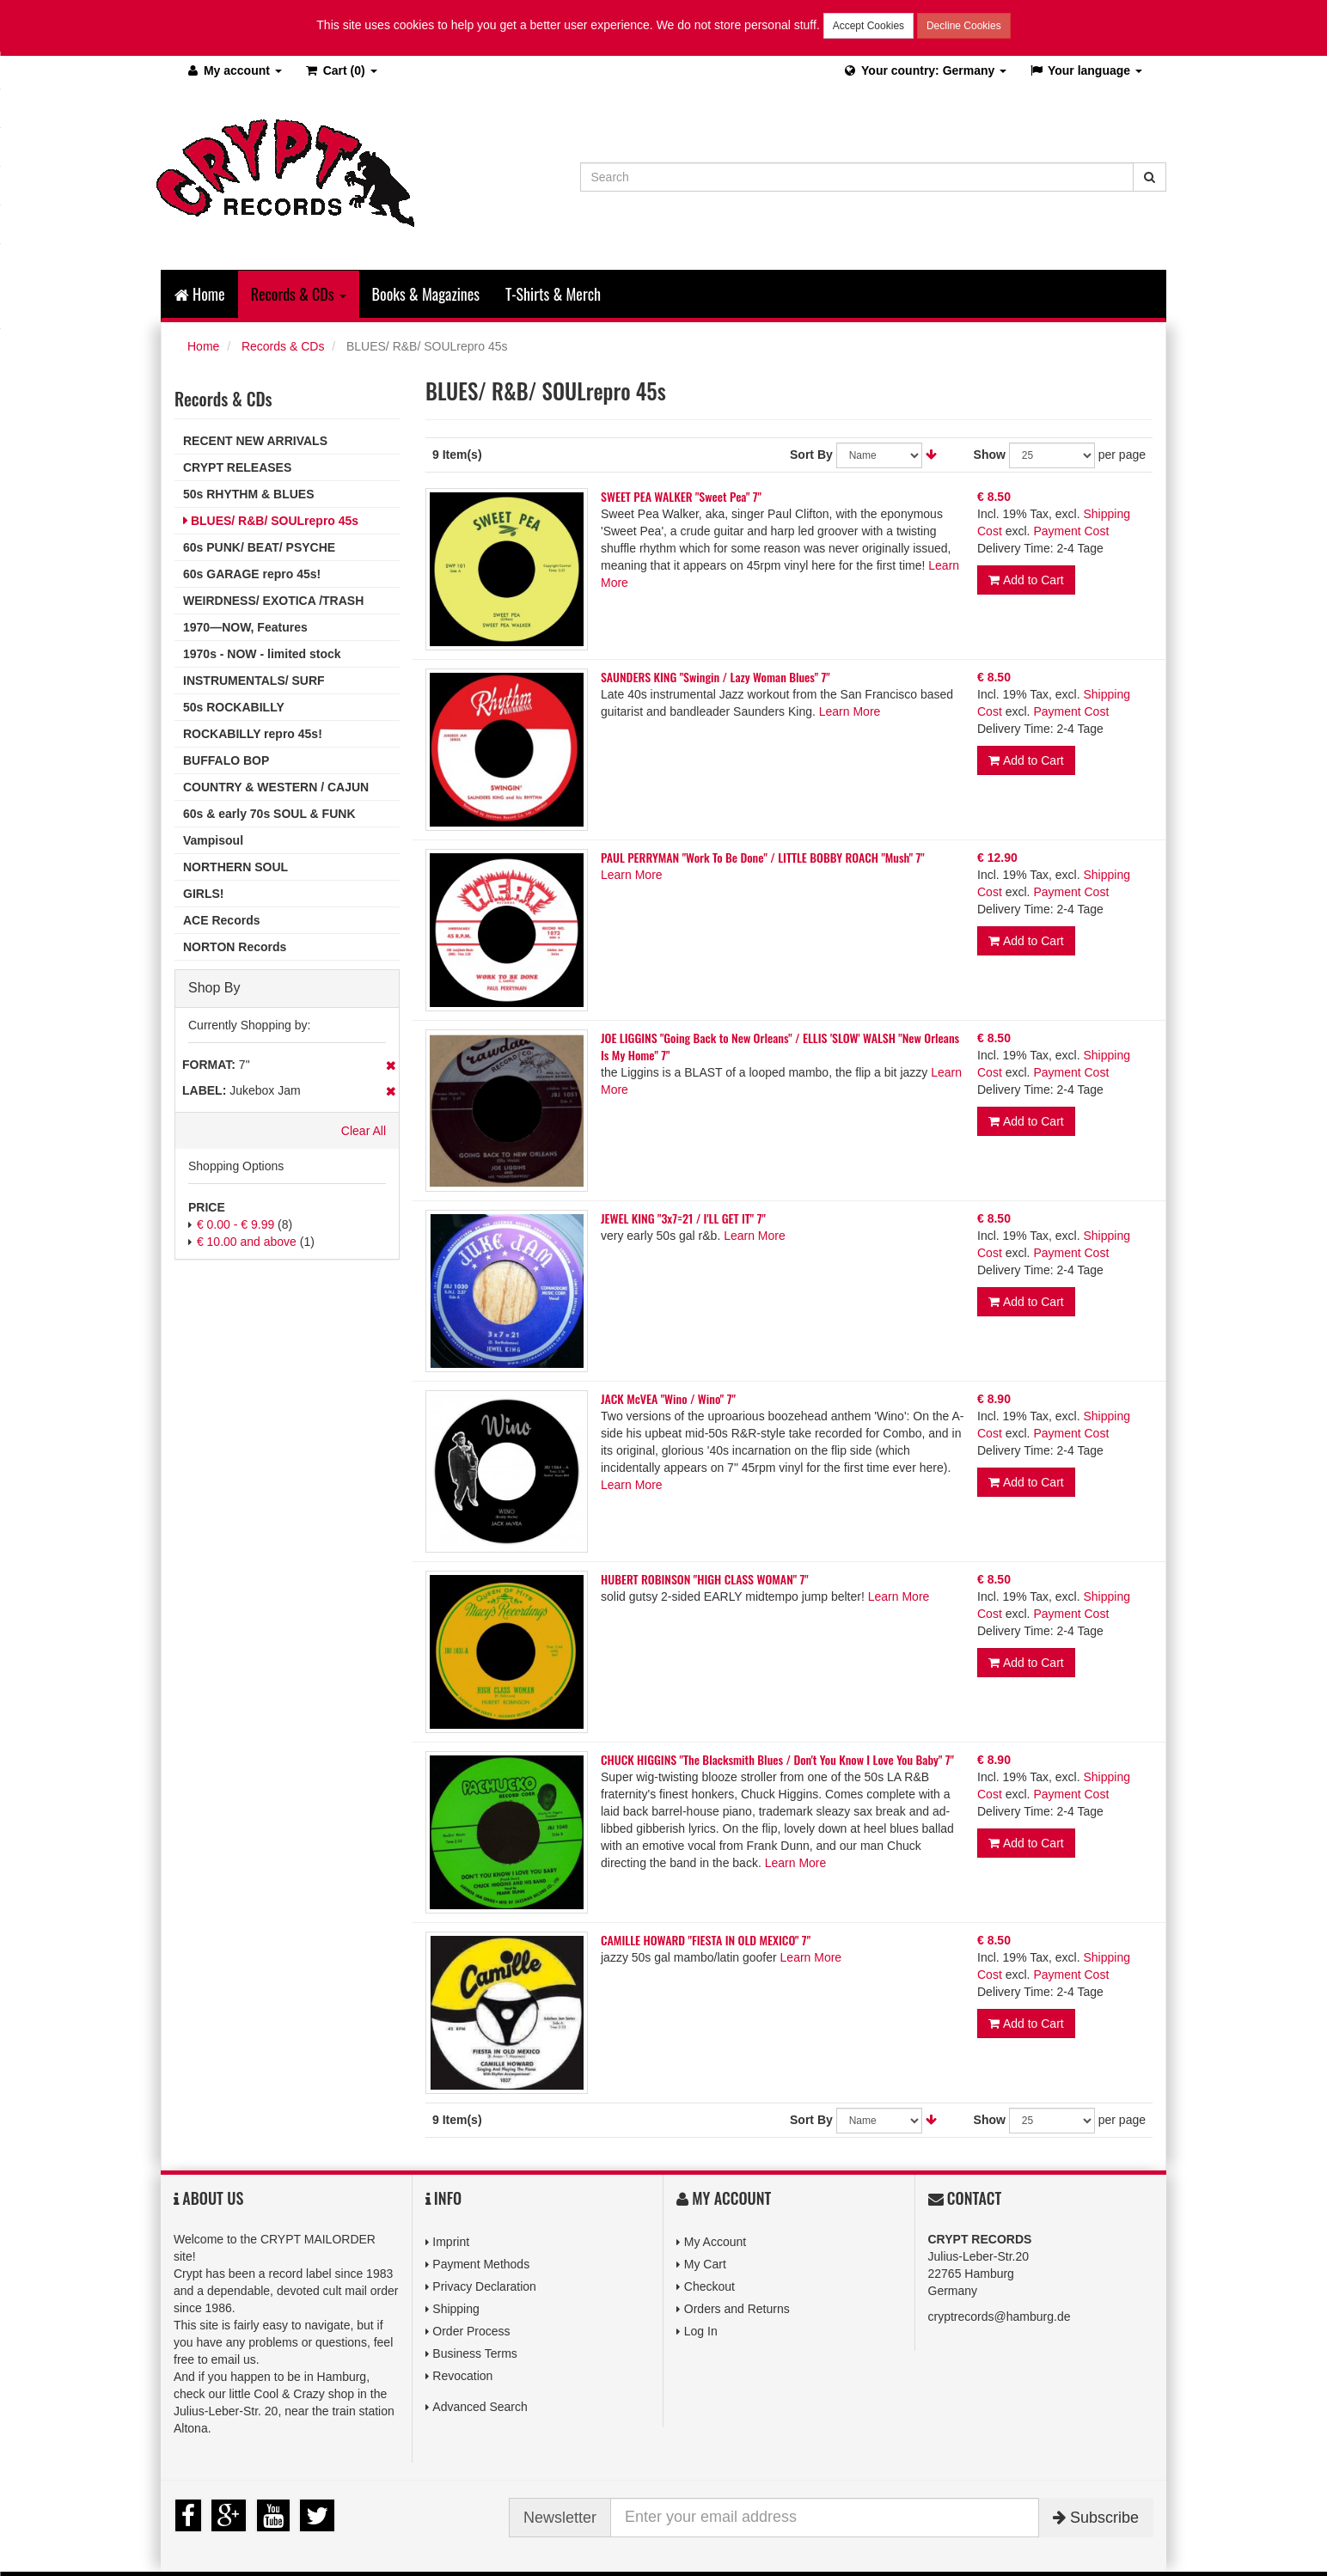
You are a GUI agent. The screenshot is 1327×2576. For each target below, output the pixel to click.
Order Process (471, 2331)
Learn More (850, 711)
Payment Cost (1071, 531)
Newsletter (559, 2517)
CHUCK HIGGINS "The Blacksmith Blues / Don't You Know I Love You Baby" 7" (777, 1759)
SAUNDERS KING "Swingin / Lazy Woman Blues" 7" (715, 677)
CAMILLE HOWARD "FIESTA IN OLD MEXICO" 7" (705, 1940)
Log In (701, 2331)
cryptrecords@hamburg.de (999, 2316)
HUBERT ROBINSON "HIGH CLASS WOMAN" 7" (705, 1579)
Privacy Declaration (484, 2286)
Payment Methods (480, 2264)
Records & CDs (283, 346)
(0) (340, 70)
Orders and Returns (737, 2309)
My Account (715, 2242)
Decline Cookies (963, 26)
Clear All (363, 1131)
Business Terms (474, 2353)
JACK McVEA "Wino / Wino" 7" (668, 1398)
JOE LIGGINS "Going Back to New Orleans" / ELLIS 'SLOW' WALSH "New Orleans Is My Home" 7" (780, 1046)
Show (990, 454)
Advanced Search (480, 2407)
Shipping (456, 2309)
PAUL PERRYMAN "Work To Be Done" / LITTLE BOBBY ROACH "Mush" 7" (763, 857)
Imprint (450, 2242)
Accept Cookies (868, 26)
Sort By (811, 454)
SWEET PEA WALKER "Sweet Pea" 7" (681, 496)
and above (247, 1241)
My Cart (705, 2264)
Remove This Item (390, 1065)
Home (199, 294)
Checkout (709, 2286)
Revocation (462, 2376)
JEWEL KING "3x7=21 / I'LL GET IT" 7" (683, 1218)
